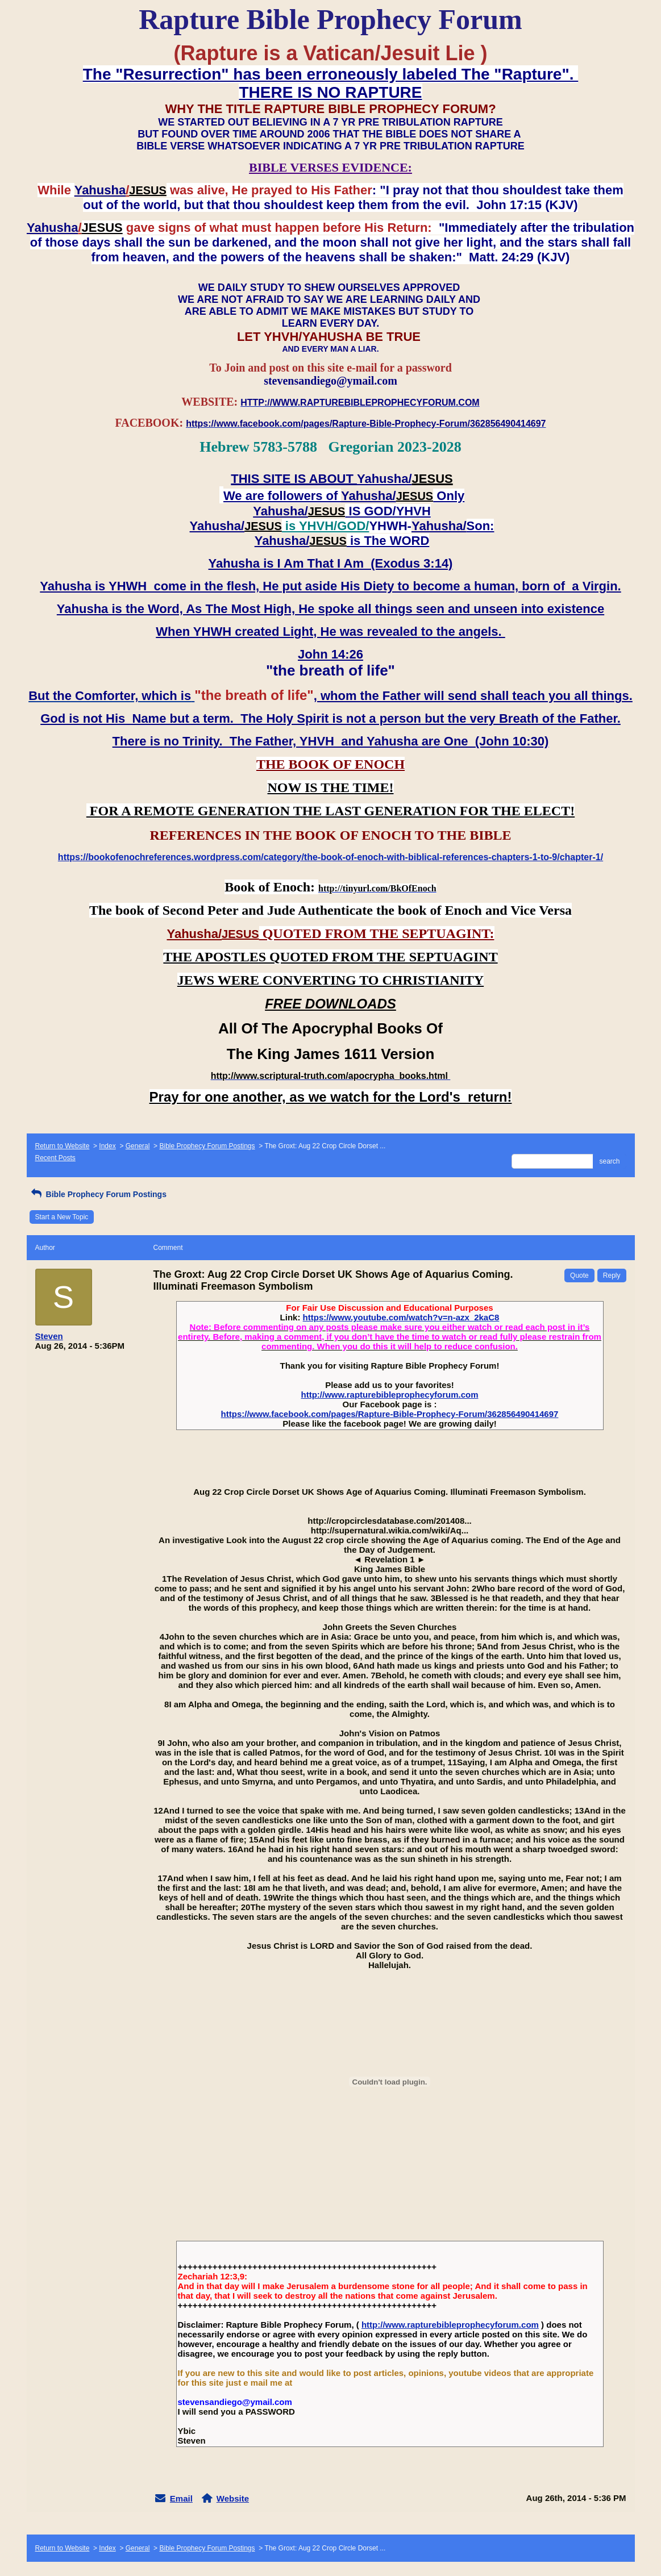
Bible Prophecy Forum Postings (207, 1146)
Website (233, 2498)
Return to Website (62, 1146)
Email (181, 2498)
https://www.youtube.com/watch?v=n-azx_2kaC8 (401, 1317)
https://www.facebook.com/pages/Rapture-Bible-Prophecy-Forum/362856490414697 (390, 1414)
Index (107, 1146)
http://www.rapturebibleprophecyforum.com (390, 1394)
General (138, 1146)
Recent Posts (55, 1158)
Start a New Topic (62, 1217)
